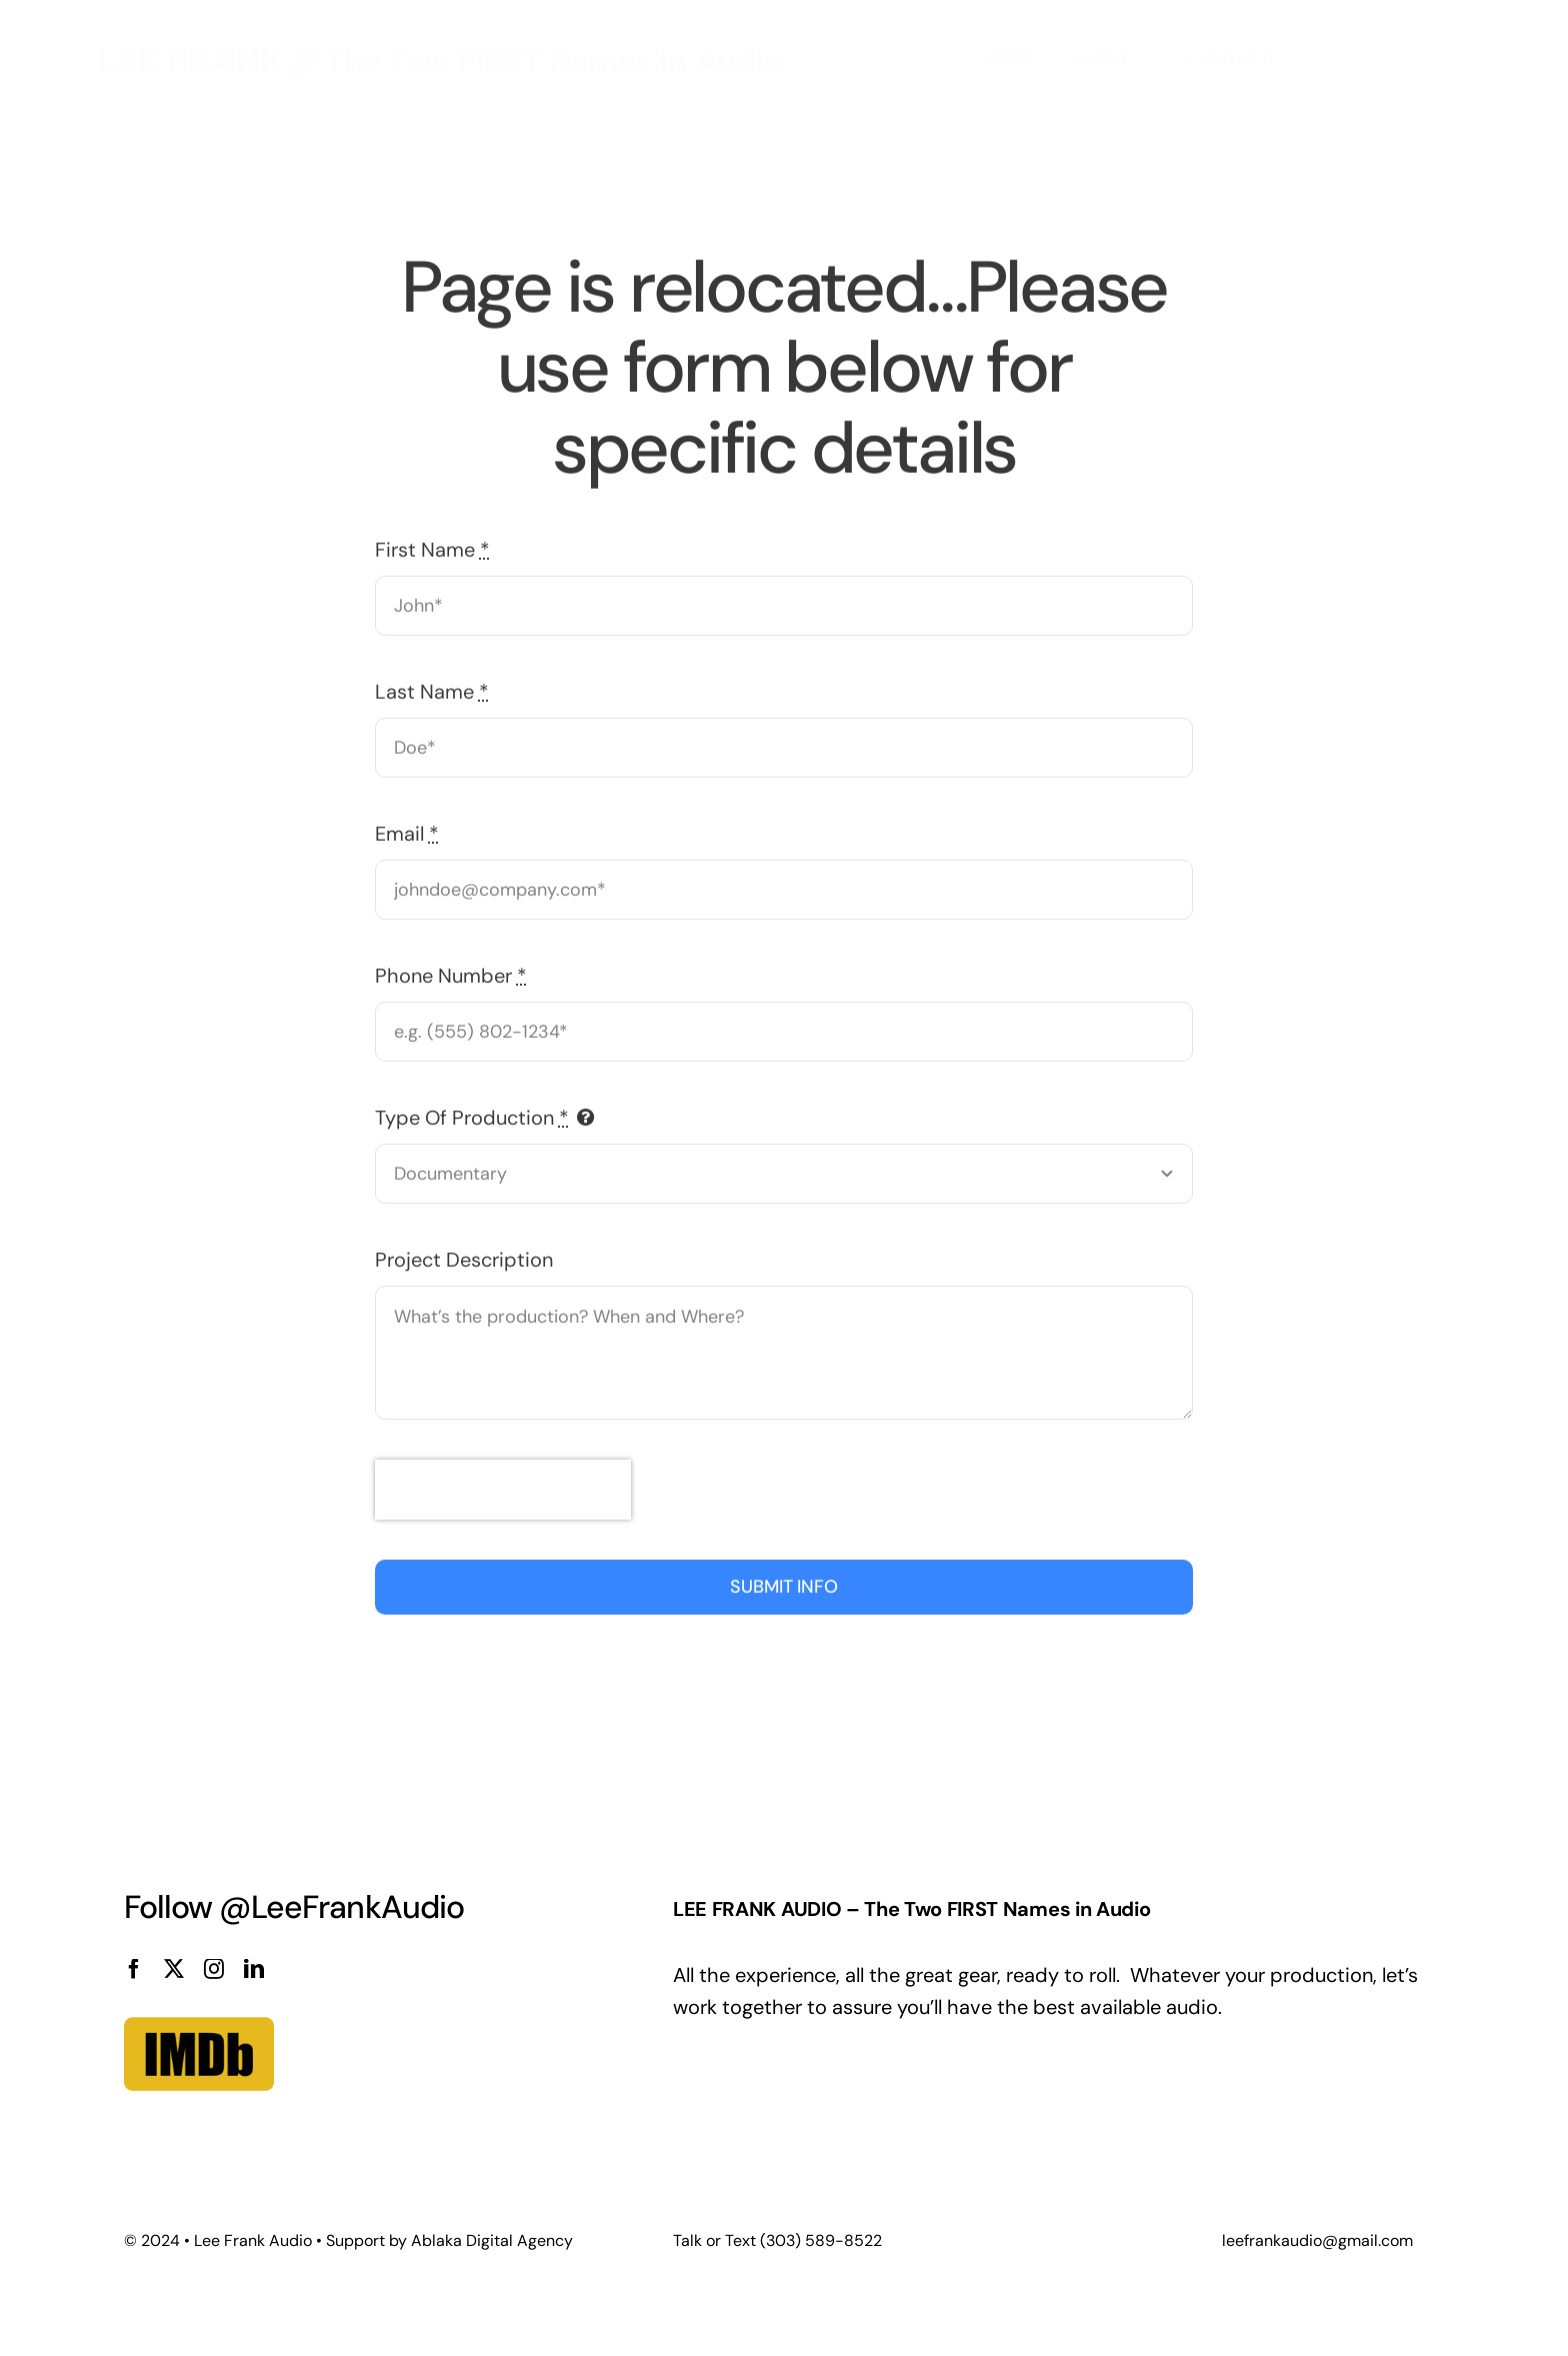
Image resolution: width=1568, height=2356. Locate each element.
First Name (432, 547)
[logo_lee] (441, 27)
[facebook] (134, 1969)
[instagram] (214, 1969)
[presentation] (503, 1487)
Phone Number (451, 973)
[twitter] (174, 1969)
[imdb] (199, 1989)
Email (407, 831)
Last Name (432, 689)
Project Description (464, 1257)
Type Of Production (472, 1115)
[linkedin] (254, 1969)
